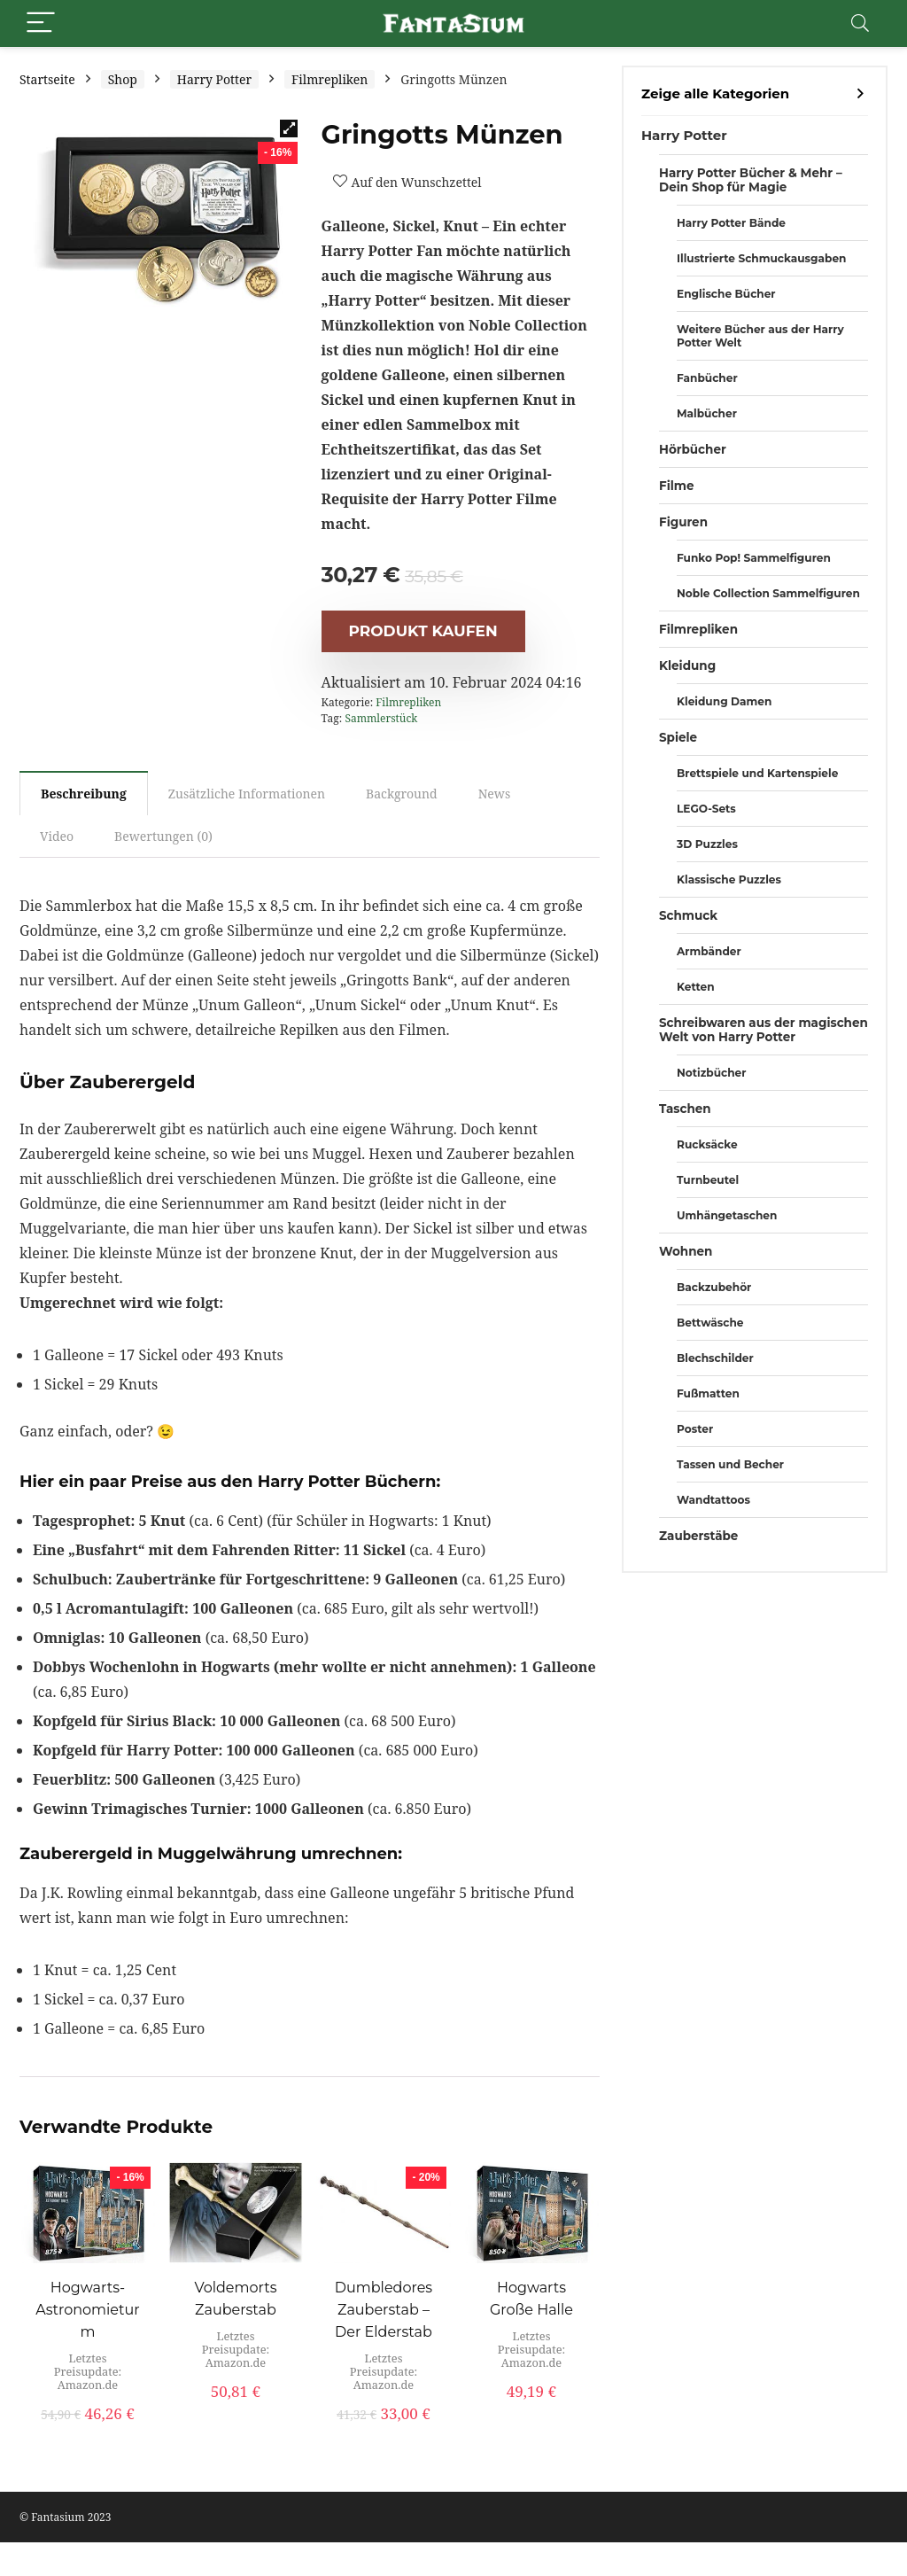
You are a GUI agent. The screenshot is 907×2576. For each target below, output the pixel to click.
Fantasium (57, 2517)
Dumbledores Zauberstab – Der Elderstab (383, 2309)
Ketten (696, 986)
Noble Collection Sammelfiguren (768, 593)
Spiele (678, 737)
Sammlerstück (381, 718)
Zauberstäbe (698, 1536)
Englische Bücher (726, 293)
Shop (122, 79)
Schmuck (688, 915)
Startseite (47, 79)
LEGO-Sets (706, 808)
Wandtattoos (713, 1499)
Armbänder (709, 951)
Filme (676, 486)
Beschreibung (84, 793)
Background (402, 793)
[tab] (83, 793)
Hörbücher (692, 449)
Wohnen (685, 1251)
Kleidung (687, 665)
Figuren (683, 522)
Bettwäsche (710, 1322)
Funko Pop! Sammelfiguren (754, 557)
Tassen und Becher (730, 1464)
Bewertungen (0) (163, 836)
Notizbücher (711, 1072)
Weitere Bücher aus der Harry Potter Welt (760, 336)
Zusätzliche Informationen (246, 793)
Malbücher (707, 413)
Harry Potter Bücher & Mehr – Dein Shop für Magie (750, 180)
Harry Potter (214, 79)
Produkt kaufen (423, 631)
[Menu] (40, 23)
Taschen (685, 1108)
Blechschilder (715, 1358)
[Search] (860, 23)
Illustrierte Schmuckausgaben (761, 258)
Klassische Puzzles (729, 879)
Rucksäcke (707, 1144)
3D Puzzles (707, 844)
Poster (695, 1429)
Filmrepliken (329, 79)
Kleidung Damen (724, 701)
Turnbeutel (708, 1180)
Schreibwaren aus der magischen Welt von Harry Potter (763, 1030)
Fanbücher (707, 378)
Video (57, 836)
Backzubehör (714, 1287)
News (494, 793)
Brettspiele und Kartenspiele (757, 773)
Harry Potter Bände (731, 223)
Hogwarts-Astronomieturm (87, 2309)
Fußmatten (708, 1393)
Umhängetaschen (727, 1215)
